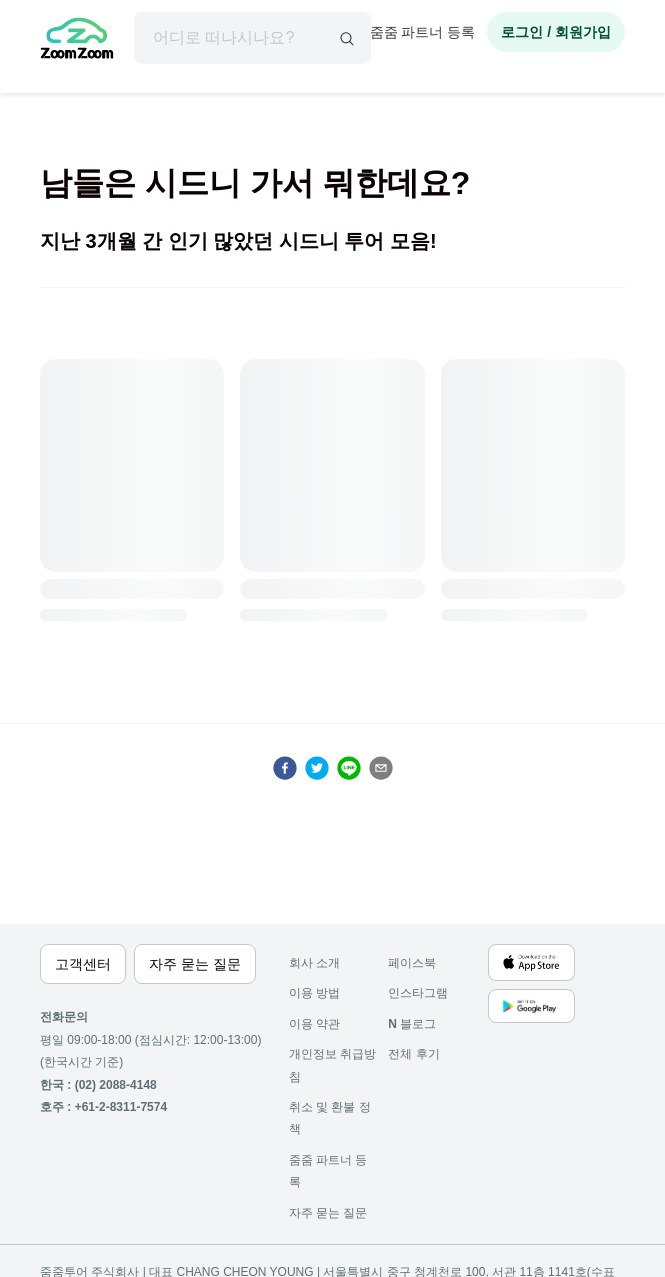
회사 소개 (314, 963)
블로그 (412, 1024)
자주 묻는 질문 (328, 1213)
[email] (381, 768)
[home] (77, 41)
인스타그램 (418, 993)
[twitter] (317, 768)
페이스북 (412, 963)
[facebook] (285, 768)
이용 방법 (314, 993)
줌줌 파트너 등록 (423, 32)
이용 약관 (314, 1024)
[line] (349, 768)
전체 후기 (413, 1054)
